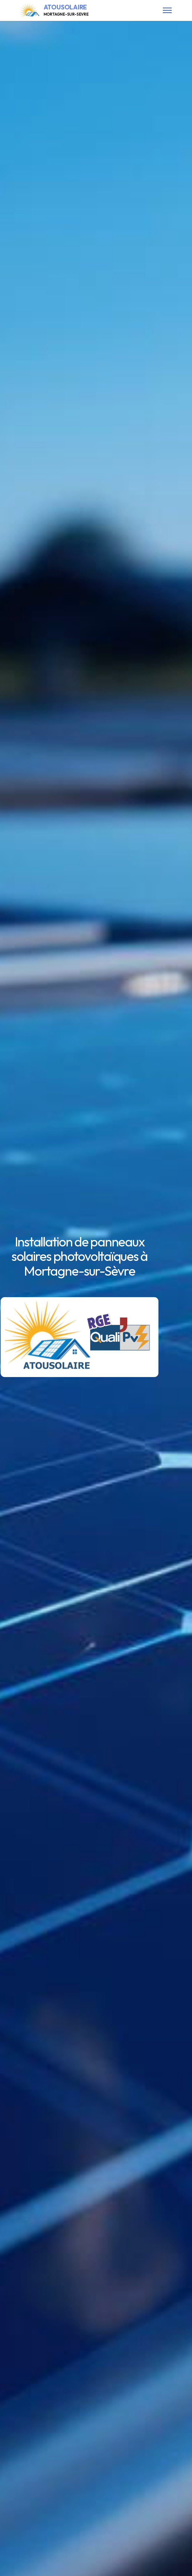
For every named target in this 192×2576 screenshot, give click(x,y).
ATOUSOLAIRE (66, 10)
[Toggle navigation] (167, 10)
